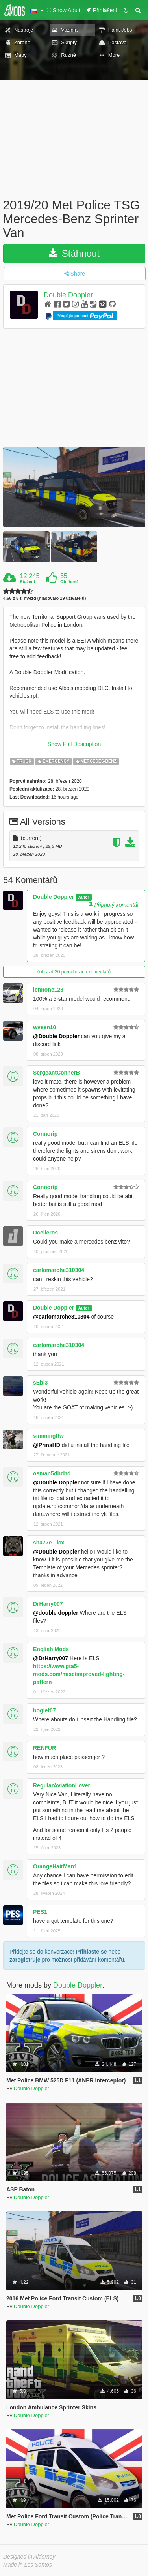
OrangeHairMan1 (55, 1866)
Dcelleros (45, 1232)
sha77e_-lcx (48, 1542)
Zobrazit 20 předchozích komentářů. (74, 972)
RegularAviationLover (61, 1785)
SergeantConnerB (56, 1072)
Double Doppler (68, 295)
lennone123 (48, 989)
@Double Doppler (56, 1036)
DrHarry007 (48, 1604)
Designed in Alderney (29, 2556)
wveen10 (44, 1027)
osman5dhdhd (52, 1473)
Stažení (27, 581)
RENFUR (44, 1748)
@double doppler (55, 1613)
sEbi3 (40, 1382)
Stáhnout (74, 253)
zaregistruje (25, 1959)
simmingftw (48, 1436)
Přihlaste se (91, 1951)
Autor (83, 897)
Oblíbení (69, 581)
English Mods (51, 1649)
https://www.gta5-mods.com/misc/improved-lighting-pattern (79, 1674)
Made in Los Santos (27, 2564)
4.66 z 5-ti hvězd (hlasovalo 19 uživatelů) (44, 598)
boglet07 (44, 1710)
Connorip (45, 1134)
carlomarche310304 (58, 1270)
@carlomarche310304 (61, 1316)
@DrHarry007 (50, 1658)
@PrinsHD (46, 1445)
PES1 (40, 1912)
